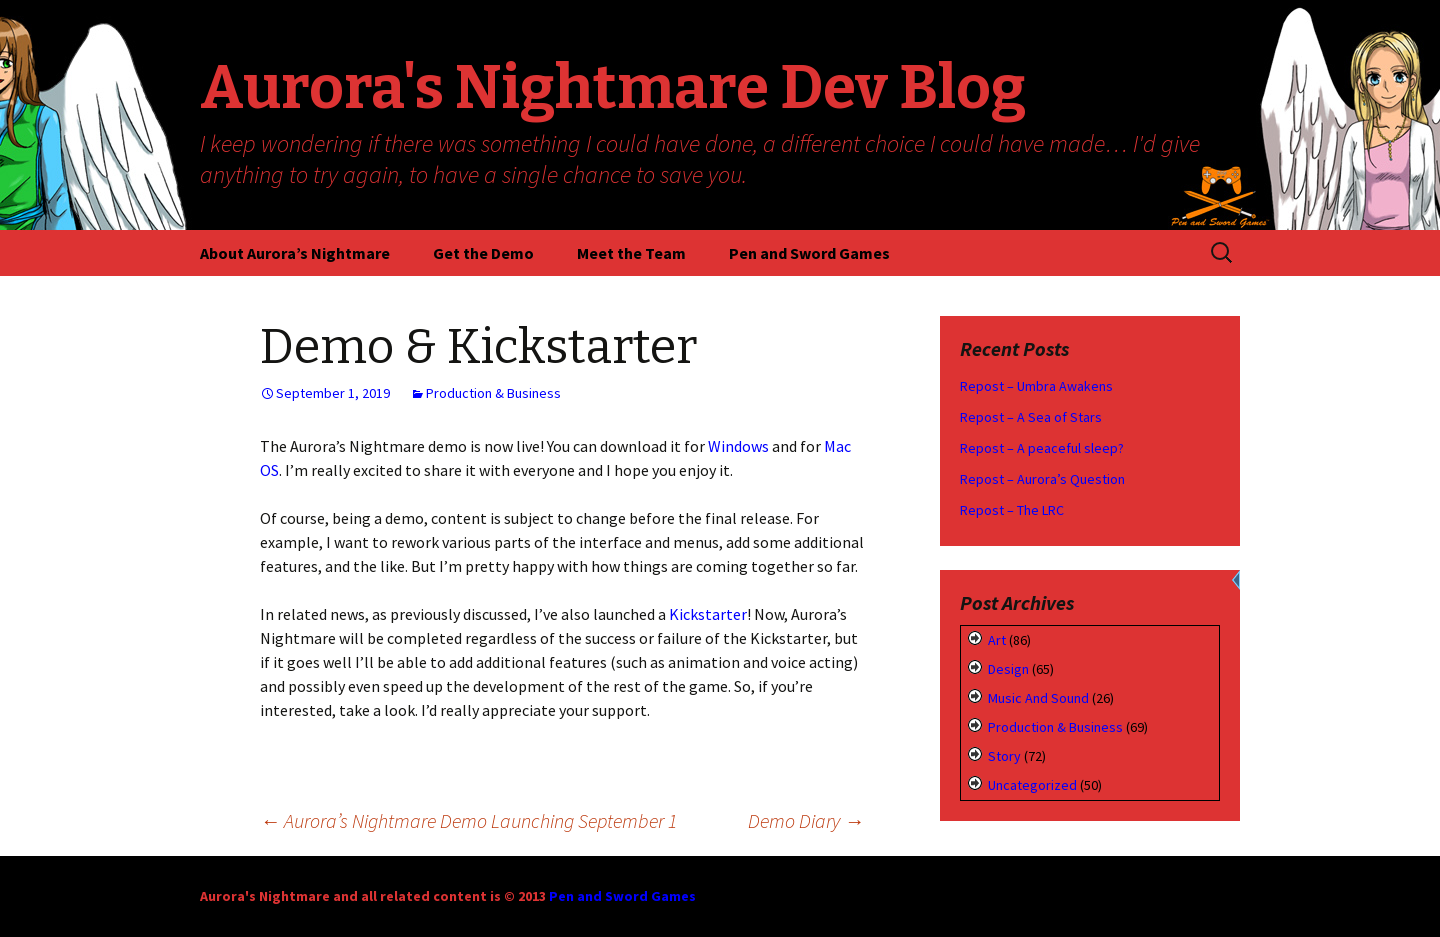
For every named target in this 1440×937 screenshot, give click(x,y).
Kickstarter (708, 614)
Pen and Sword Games (809, 253)
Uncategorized (1032, 785)
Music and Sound (1038, 698)
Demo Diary (806, 820)
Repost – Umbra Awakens (1036, 386)
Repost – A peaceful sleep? (1042, 448)
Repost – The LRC (1012, 510)
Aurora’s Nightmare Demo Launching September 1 (468, 820)
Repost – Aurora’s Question (1042, 479)
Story (1004, 756)
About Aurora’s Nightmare (295, 253)
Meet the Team (631, 253)
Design (1008, 669)
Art (997, 640)
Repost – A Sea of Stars (1031, 417)
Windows (738, 446)
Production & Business (493, 393)
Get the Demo (483, 253)
